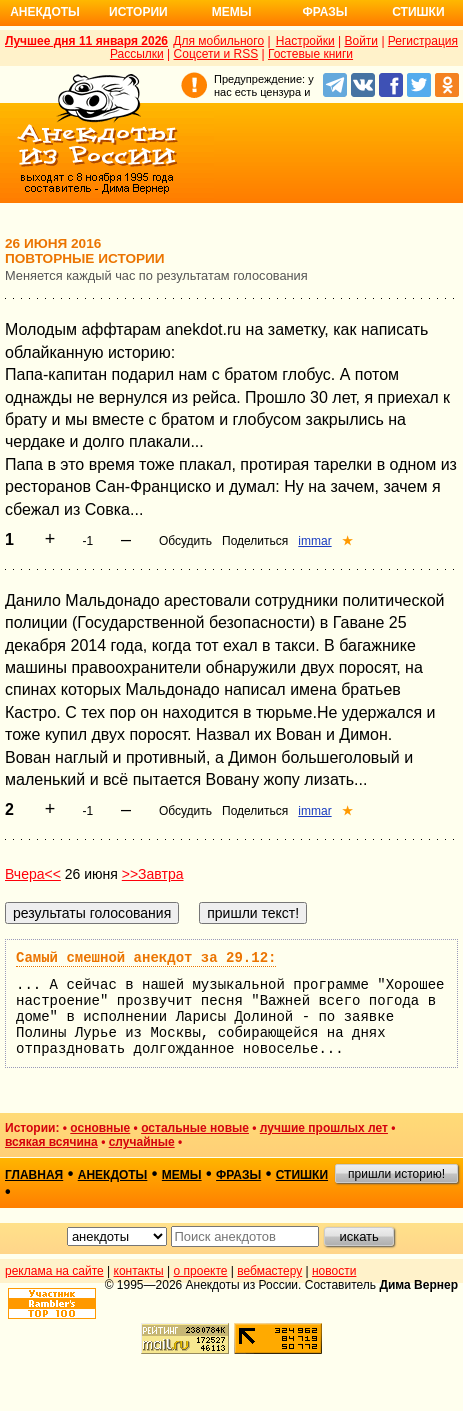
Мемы (232, 12)
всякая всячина (51, 1142)
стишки (302, 1175)
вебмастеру (269, 1271)
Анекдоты (45, 12)
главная (34, 1175)
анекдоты (113, 1175)
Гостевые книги (310, 54)
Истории (138, 12)
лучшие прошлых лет (324, 1128)
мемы (182, 1175)
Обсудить (185, 541)
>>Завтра (153, 874)
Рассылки (137, 54)
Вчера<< (33, 874)
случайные (142, 1142)
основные (100, 1128)
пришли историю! (396, 1174)
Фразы (324, 12)
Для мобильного (218, 41)
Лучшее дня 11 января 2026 (86, 41)
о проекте (201, 1271)
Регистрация (423, 41)
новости (334, 1271)
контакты (139, 1271)
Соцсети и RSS (216, 54)
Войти (361, 41)
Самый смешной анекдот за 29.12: (146, 958)
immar (314, 541)
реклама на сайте (54, 1271)
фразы (238, 1175)
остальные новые (195, 1128)
